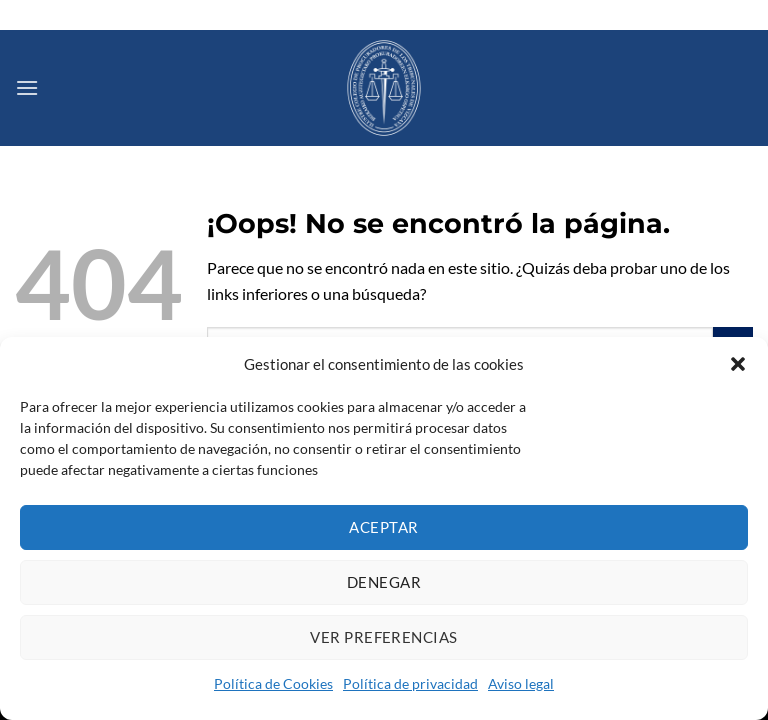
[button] (738, 364)
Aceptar (383, 527)
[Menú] (27, 87)
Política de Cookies (273, 683)
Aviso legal (521, 683)
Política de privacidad (410, 683)
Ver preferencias (383, 637)
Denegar (384, 582)
